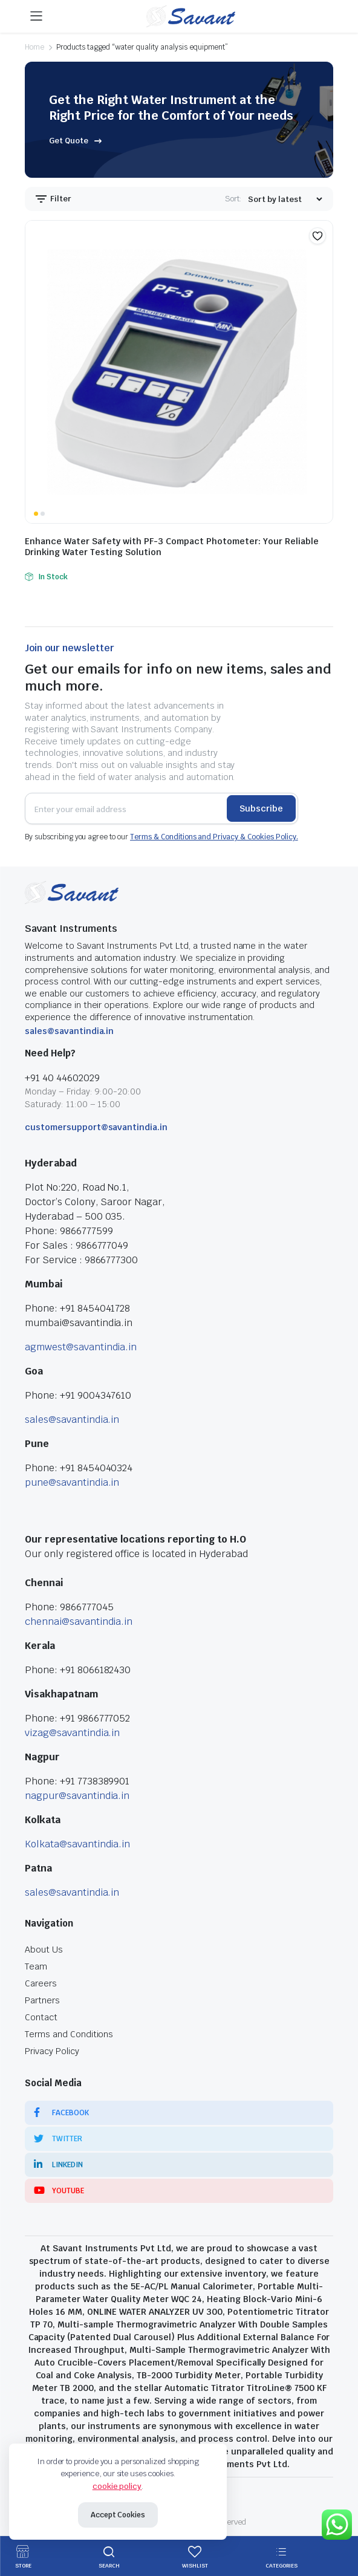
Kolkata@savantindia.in (77, 1844)
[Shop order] (285, 199)
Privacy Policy (52, 2051)
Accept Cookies (118, 2515)
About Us (44, 1949)
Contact (41, 2017)
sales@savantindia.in (69, 1031)
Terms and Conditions (69, 2034)
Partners (42, 2000)
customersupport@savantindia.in (96, 1127)
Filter (52, 199)
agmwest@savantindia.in (81, 1347)
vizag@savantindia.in (72, 1732)
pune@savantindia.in (72, 1482)
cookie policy (117, 2486)
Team (36, 1966)
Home (34, 47)
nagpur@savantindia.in (77, 1795)
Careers (41, 1983)
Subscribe (261, 808)
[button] (317, 236)
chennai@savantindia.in (78, 1621)
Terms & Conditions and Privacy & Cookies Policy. (214, 837)
